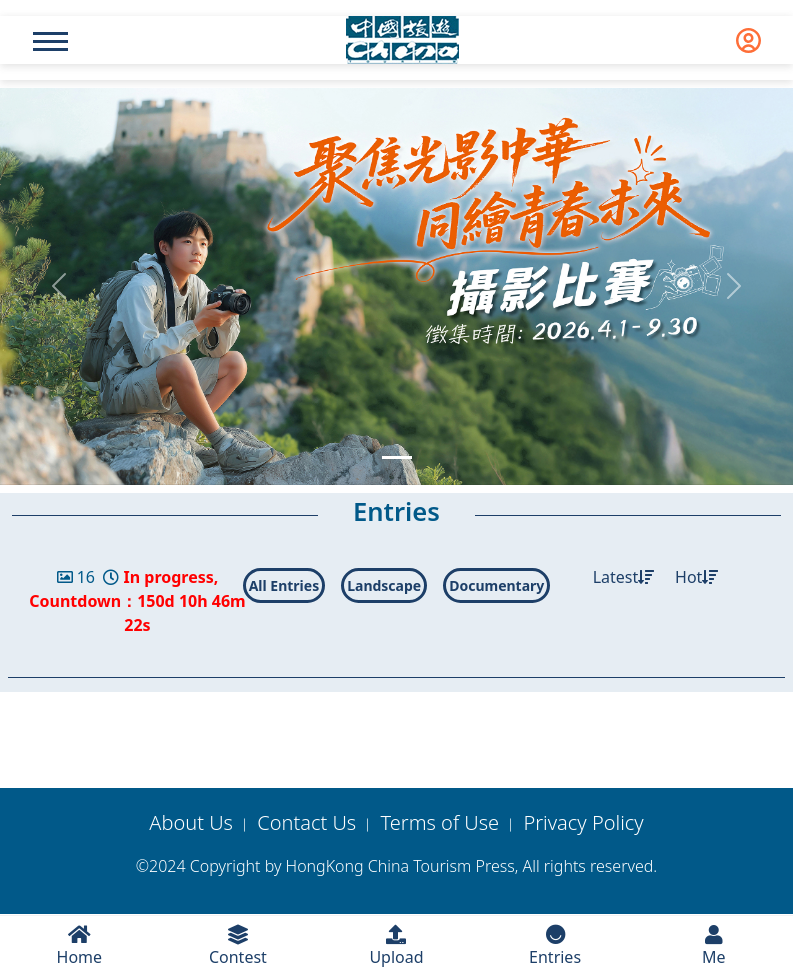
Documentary (496, 585)
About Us (191, 822)
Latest (624, 577)
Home (79, 946)
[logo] (402, 40)
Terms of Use (440, 822)
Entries (555, 946)
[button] (59, 286)
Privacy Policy (583, 822)
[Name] (50, 41)
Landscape (384, 585)
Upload (396, 946)
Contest (238, 946)
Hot (696, 577)
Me (713, 946)
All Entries (284, 585)
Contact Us (306, 822)
